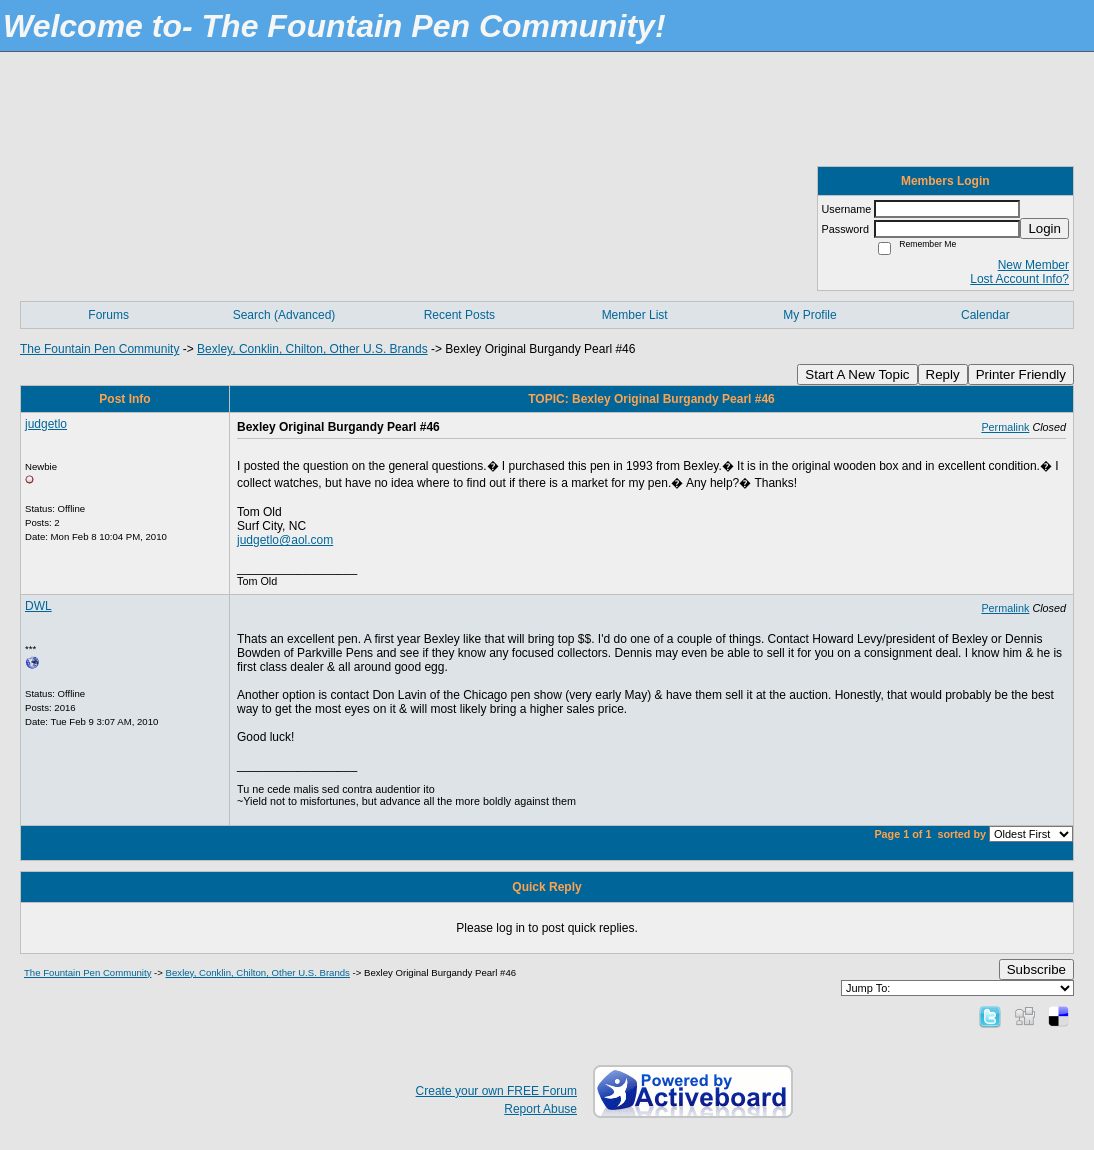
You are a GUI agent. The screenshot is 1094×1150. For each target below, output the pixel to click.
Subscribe (1036, 969)
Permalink (1005, 427)
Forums (108, 315)
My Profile (809, 315)
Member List (635, 315)
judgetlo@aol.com (285, 540)
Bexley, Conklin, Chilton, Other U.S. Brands (312, 349)
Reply (943, 374)
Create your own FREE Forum (496, 1091)
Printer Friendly (1021, 374)
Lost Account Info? (1019, 279)
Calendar (985, 315)
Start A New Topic (857, 374)
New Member (1033, 265)
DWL (38, 606)
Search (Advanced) (284, 315)
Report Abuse (540, 1109)
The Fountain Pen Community (99, 349)
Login (1044, 228)
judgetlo (46, 424)
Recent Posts (459, 315)
